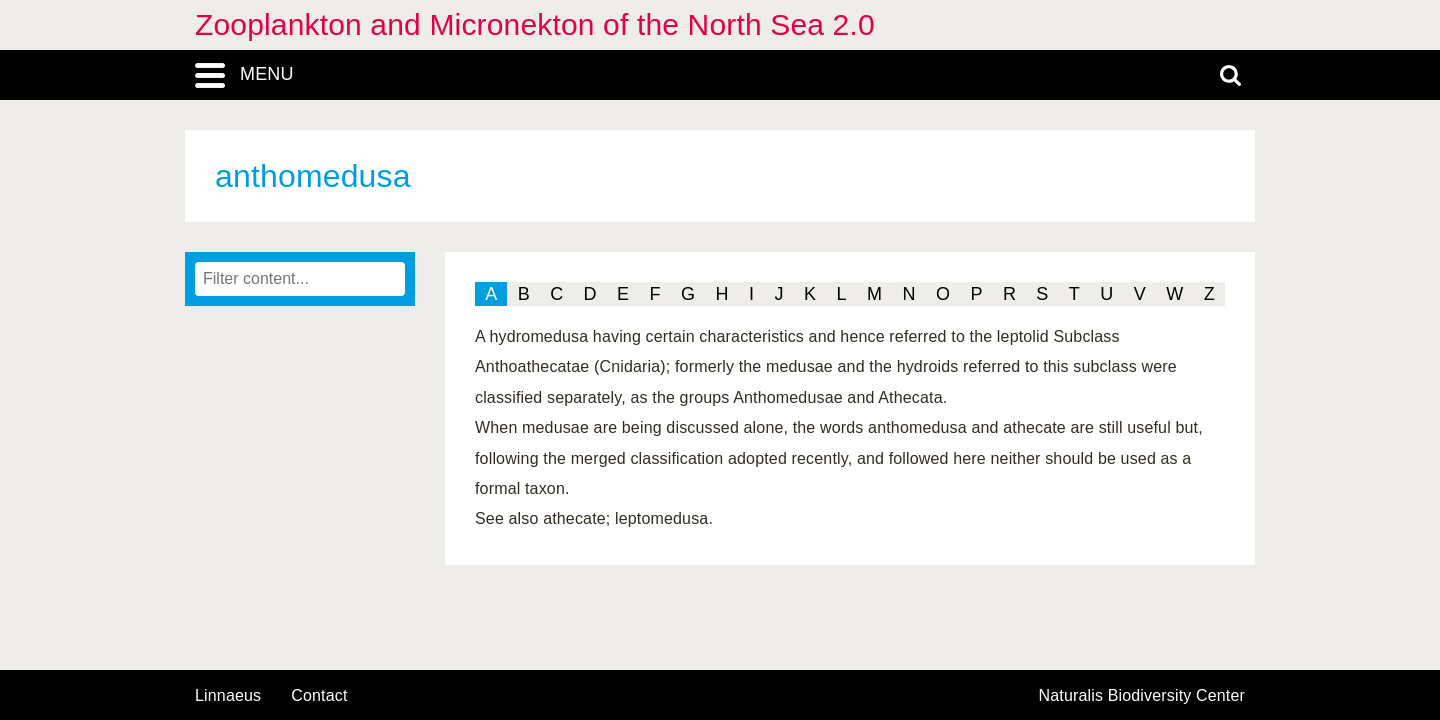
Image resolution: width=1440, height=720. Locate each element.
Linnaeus (228, 696)
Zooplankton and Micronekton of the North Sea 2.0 (535, 24)
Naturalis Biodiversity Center (1142, 696)
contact (319, 695)
